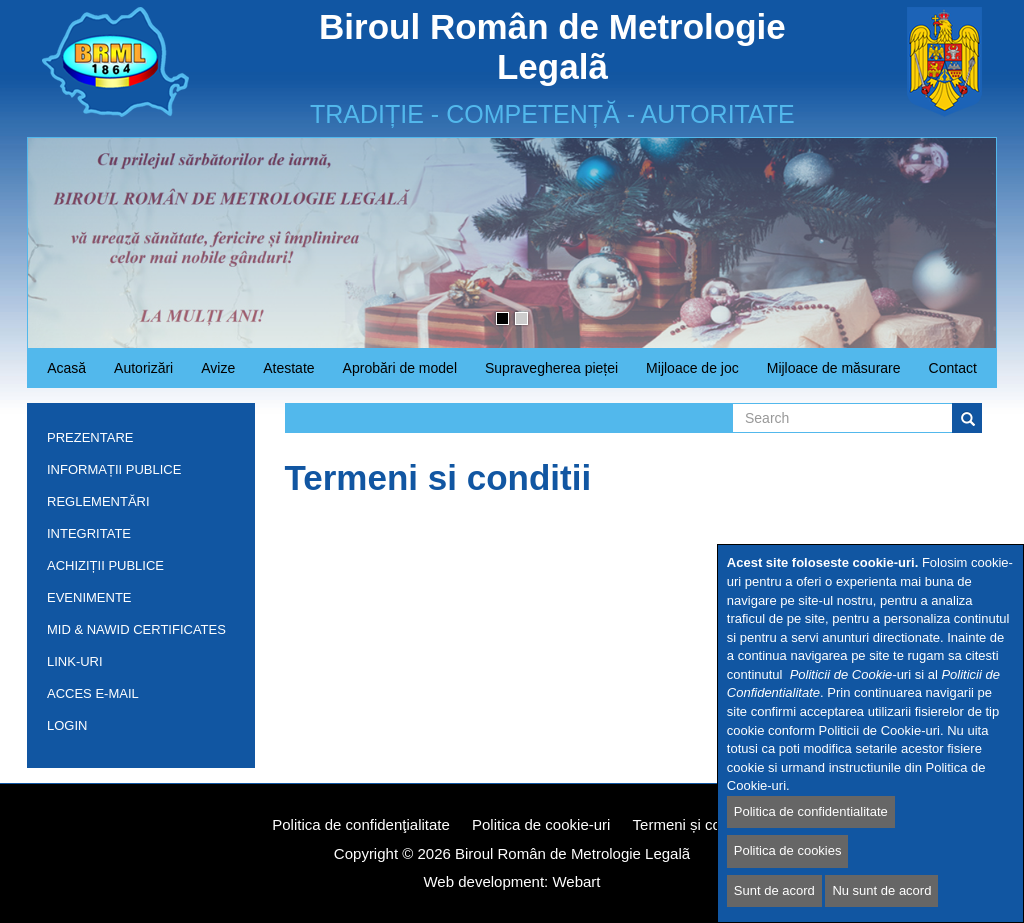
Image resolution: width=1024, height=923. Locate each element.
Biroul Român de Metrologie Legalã (572, 853)
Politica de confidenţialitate (361, 824)
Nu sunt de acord (881, 890)
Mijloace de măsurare (834, 368)
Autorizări (136, 374)
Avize (211, 374)
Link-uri (75, 661)
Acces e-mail (93, 693)
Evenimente (89, 597)
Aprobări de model (393, 374)
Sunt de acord (774, 890)
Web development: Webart (511, 881)
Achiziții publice (136, 569)
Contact (953, 368)
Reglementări (136, 505)
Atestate (281, 374)
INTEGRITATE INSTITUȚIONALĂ (100, 537)
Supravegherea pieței (544, 374)
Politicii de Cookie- (843, 674)
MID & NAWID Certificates (136, 629)
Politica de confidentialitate (811, 811)
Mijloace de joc (685, 374)
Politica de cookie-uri (541, 824)
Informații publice (136, 473)
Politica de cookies (788, 851)
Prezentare (136, 441)
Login (67, 725)
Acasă (66, 368)
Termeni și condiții (692, 824)
